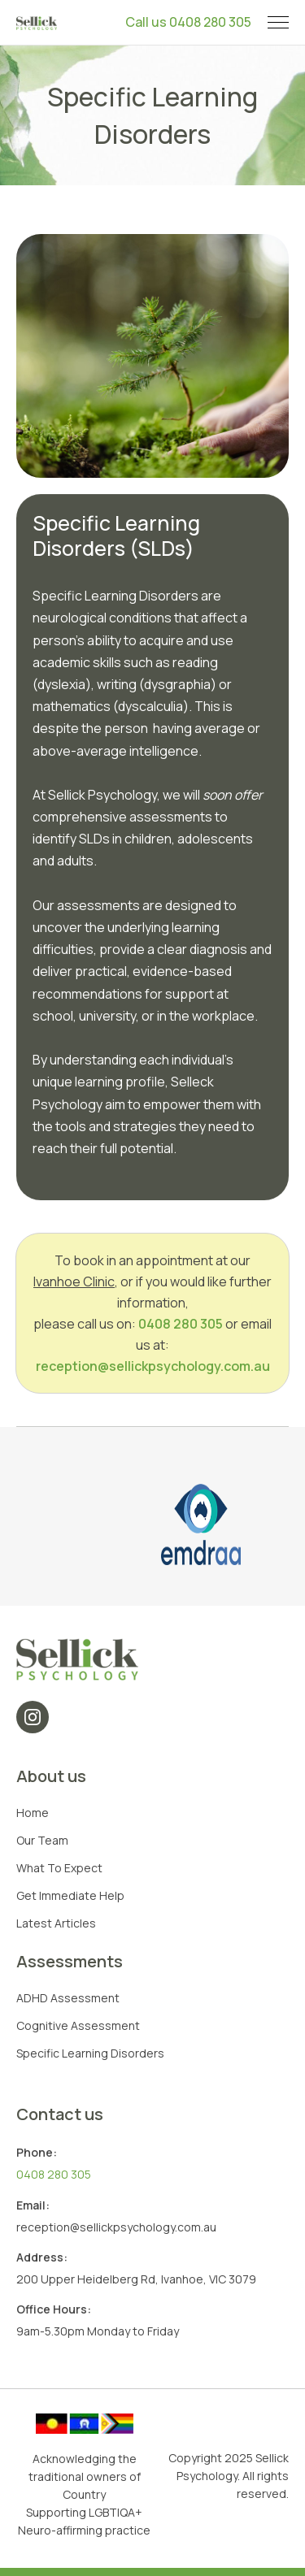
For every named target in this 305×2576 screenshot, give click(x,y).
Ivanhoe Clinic (74, 1281)
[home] (36, 22)
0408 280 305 (180, 1324)
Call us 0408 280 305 (188, 22)
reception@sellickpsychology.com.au (153, 1366)
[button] (278, 22)
